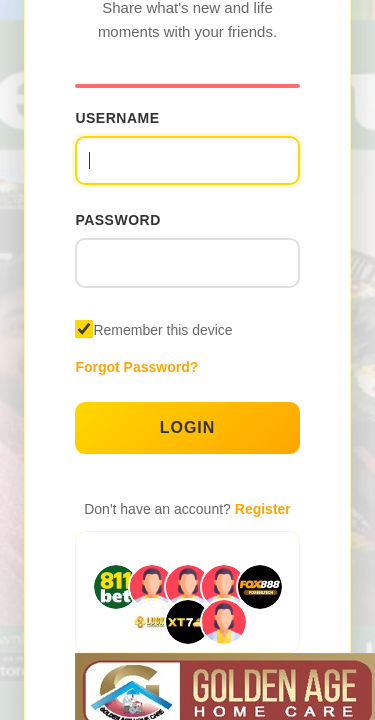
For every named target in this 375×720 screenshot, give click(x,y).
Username (117, 118)
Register (263, 509)
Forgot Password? (136, 367)
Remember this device (162, 330)
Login (188, 427)
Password (117, 220)
